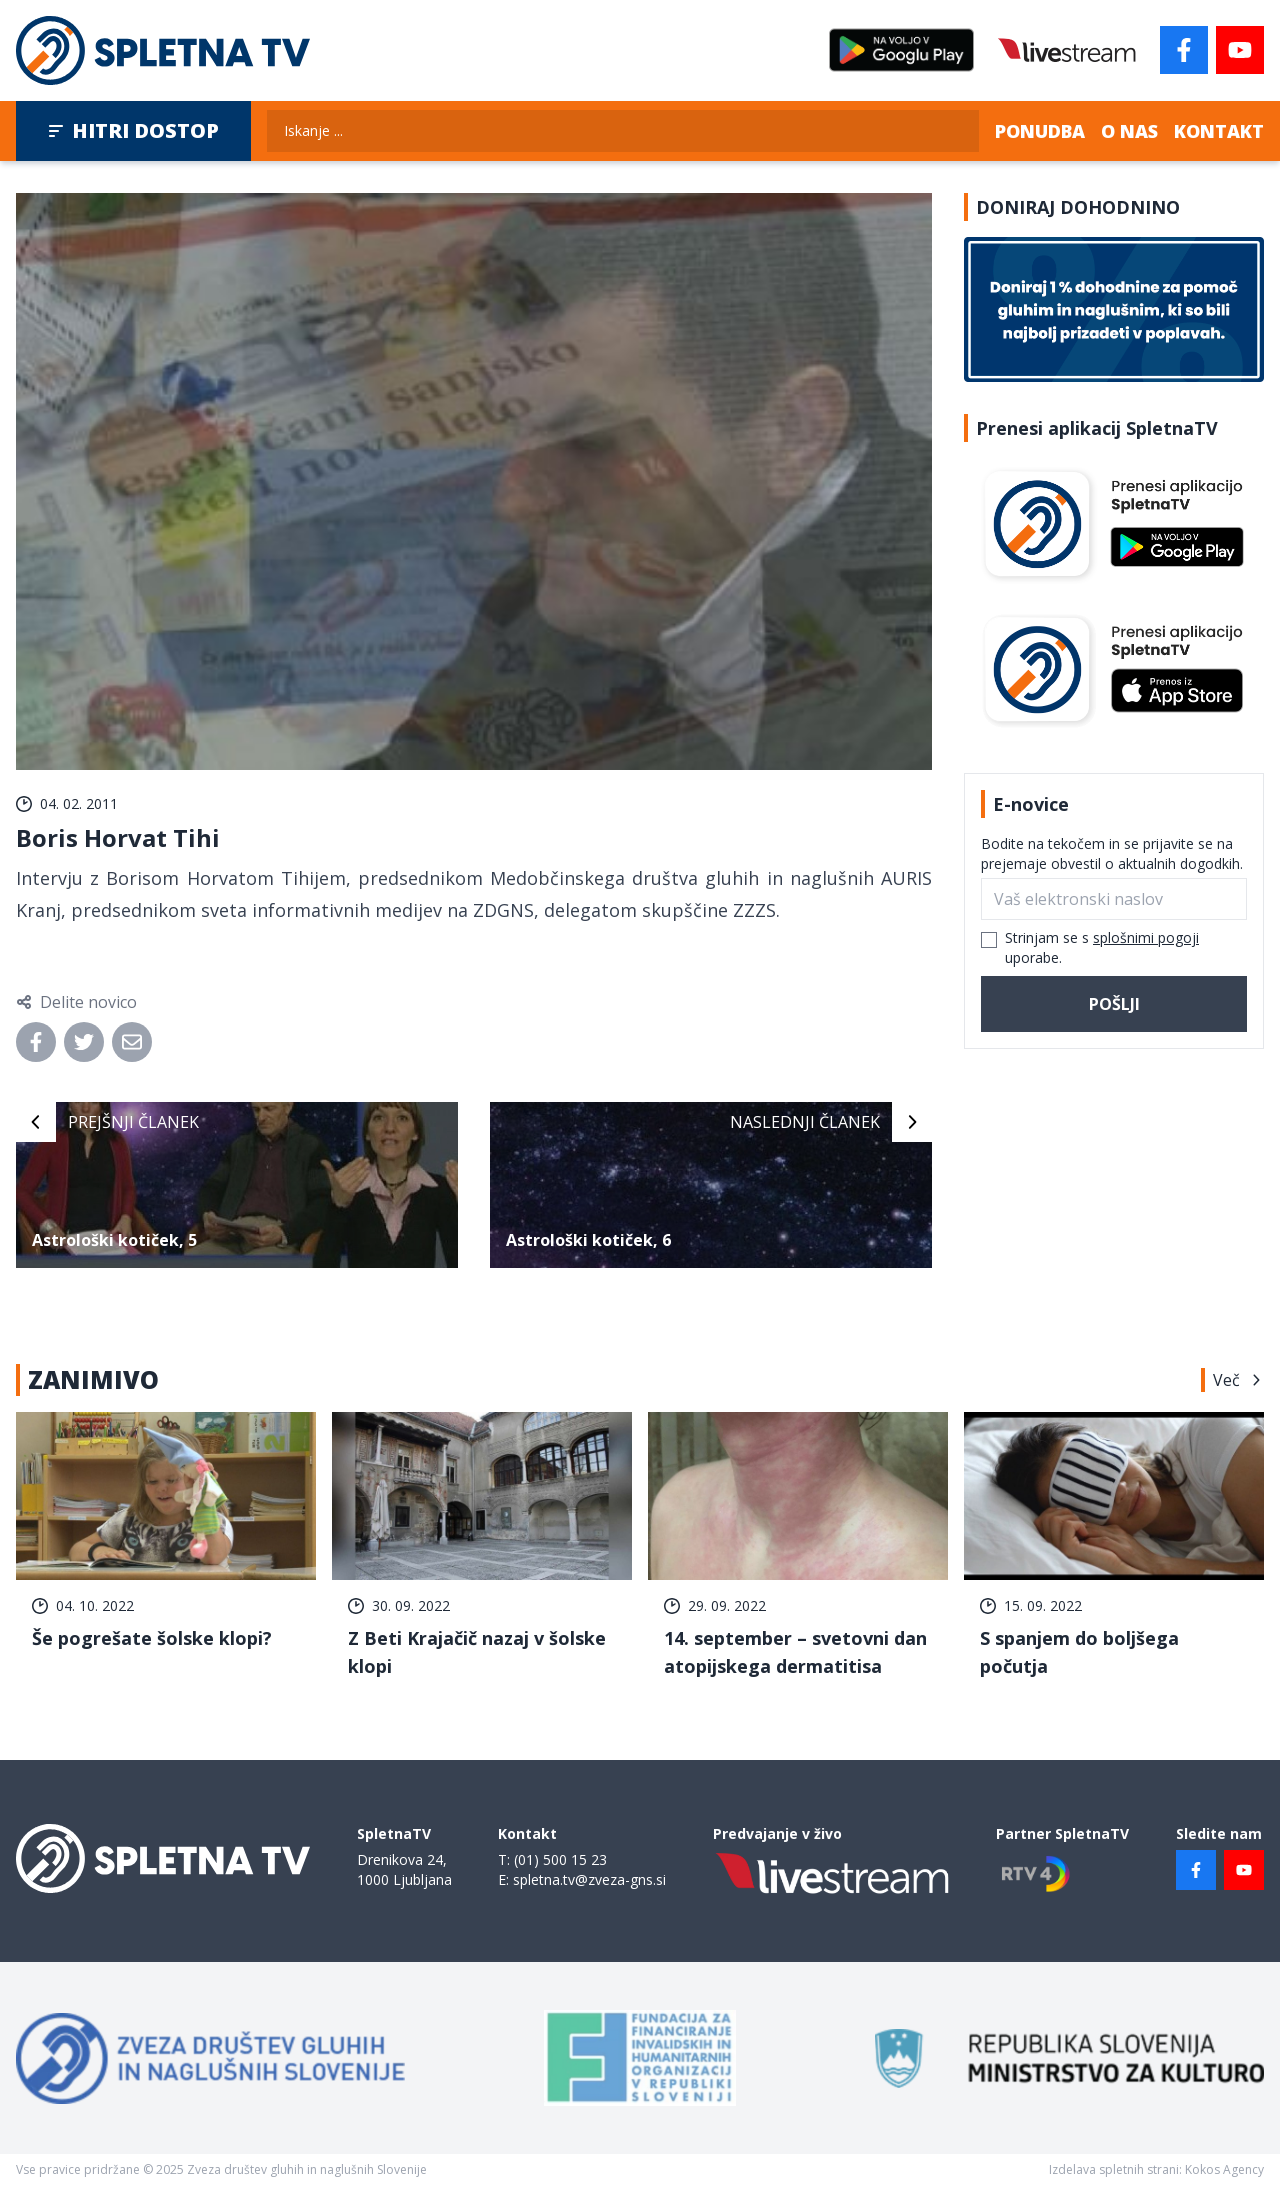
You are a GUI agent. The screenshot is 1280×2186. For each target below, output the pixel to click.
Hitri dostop (133, 130)
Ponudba (1040, 131)
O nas (1129, 131)
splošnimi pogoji (1146, 937)
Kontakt (1219, 131)
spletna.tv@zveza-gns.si (589, 1879)
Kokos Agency (1224, 2169)
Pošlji (1114, 1004)
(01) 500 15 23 (560, 1859)
